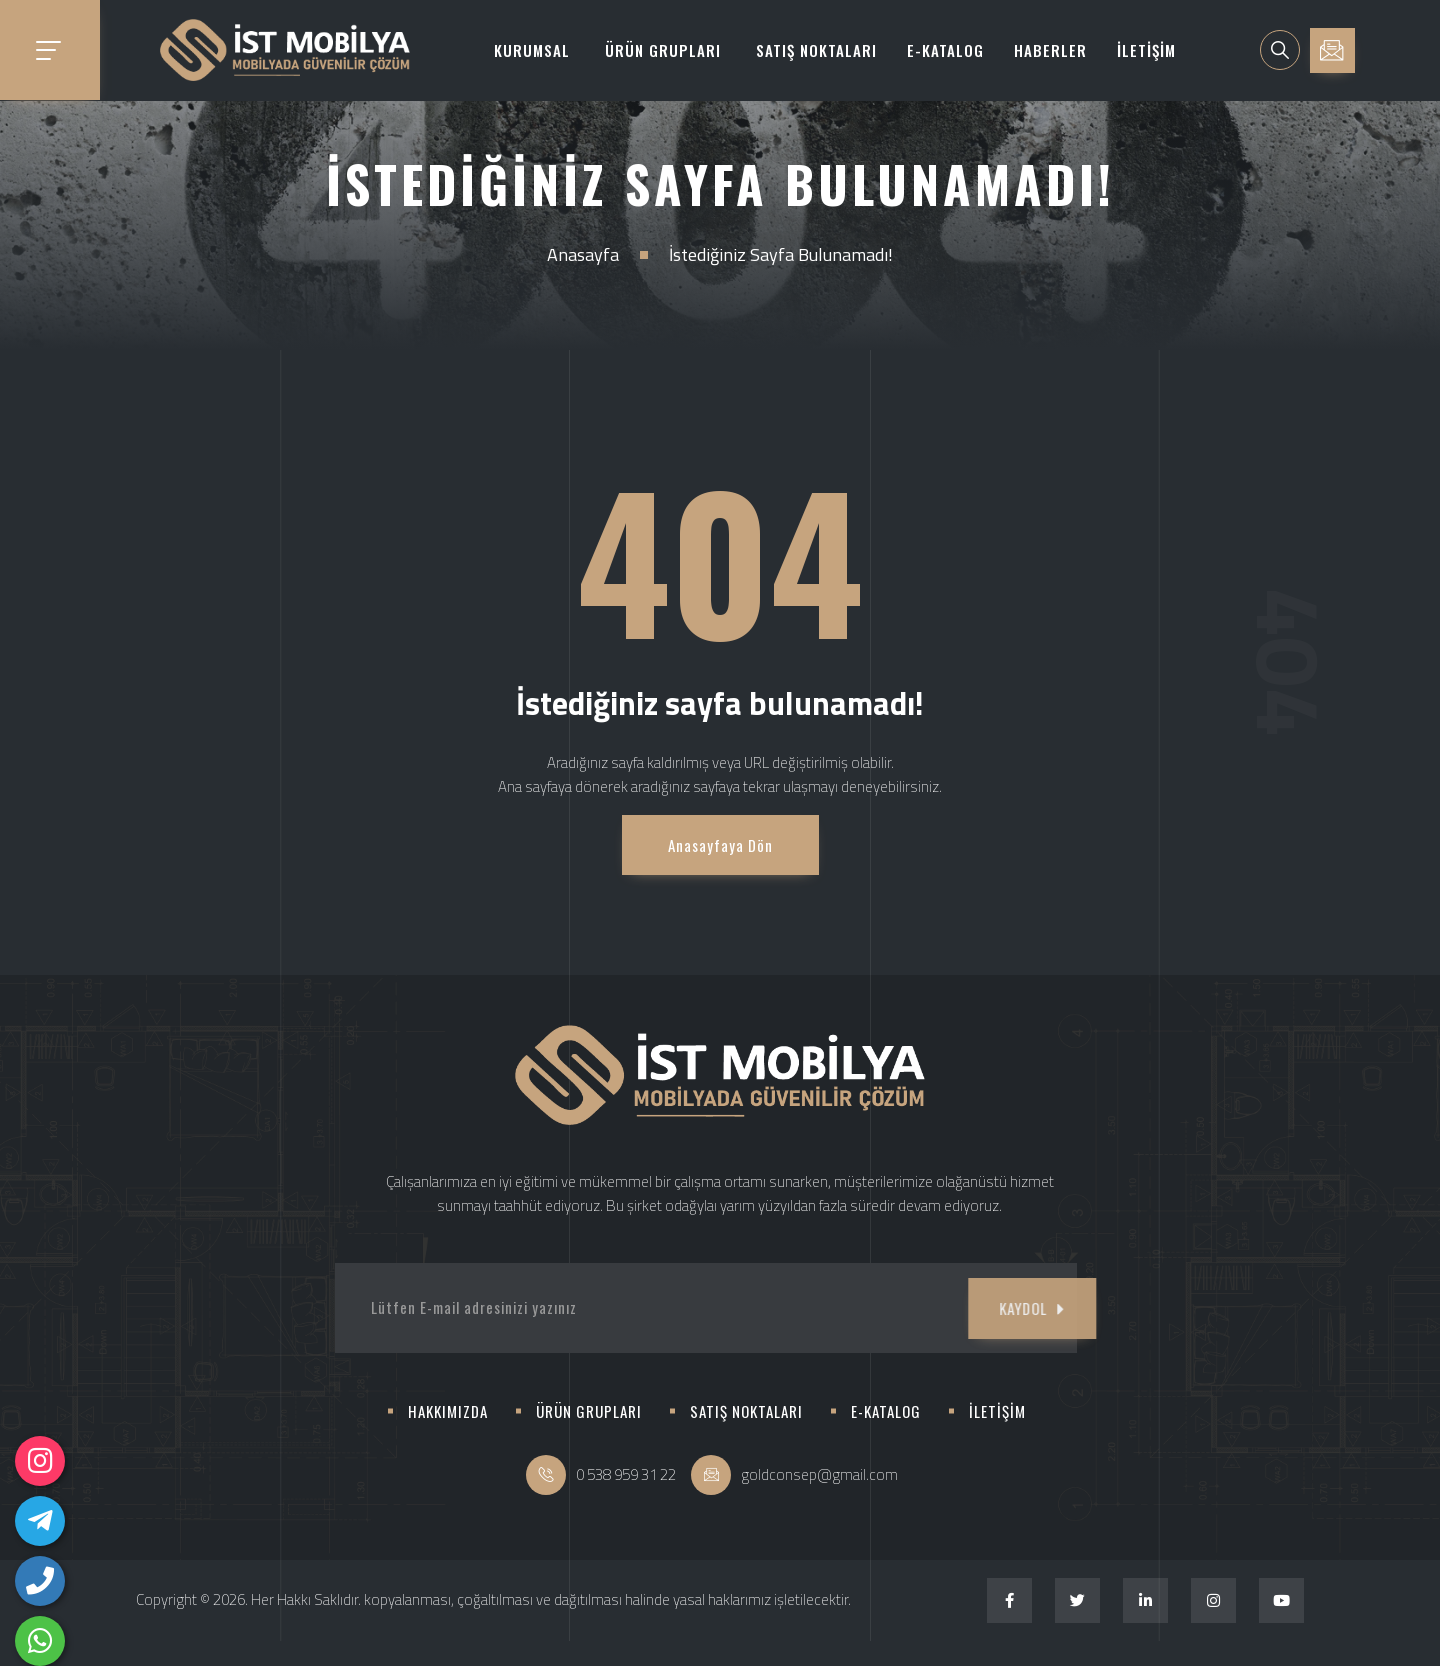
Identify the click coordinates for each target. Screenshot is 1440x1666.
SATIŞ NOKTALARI (816, 50)
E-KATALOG (945, 50)
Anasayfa (583, 254)
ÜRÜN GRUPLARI (663, 50)
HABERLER (1050, 50)
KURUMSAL (532, 50)
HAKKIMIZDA (448, 1411)
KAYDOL (975, 1308)
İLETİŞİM (1146, 50)
